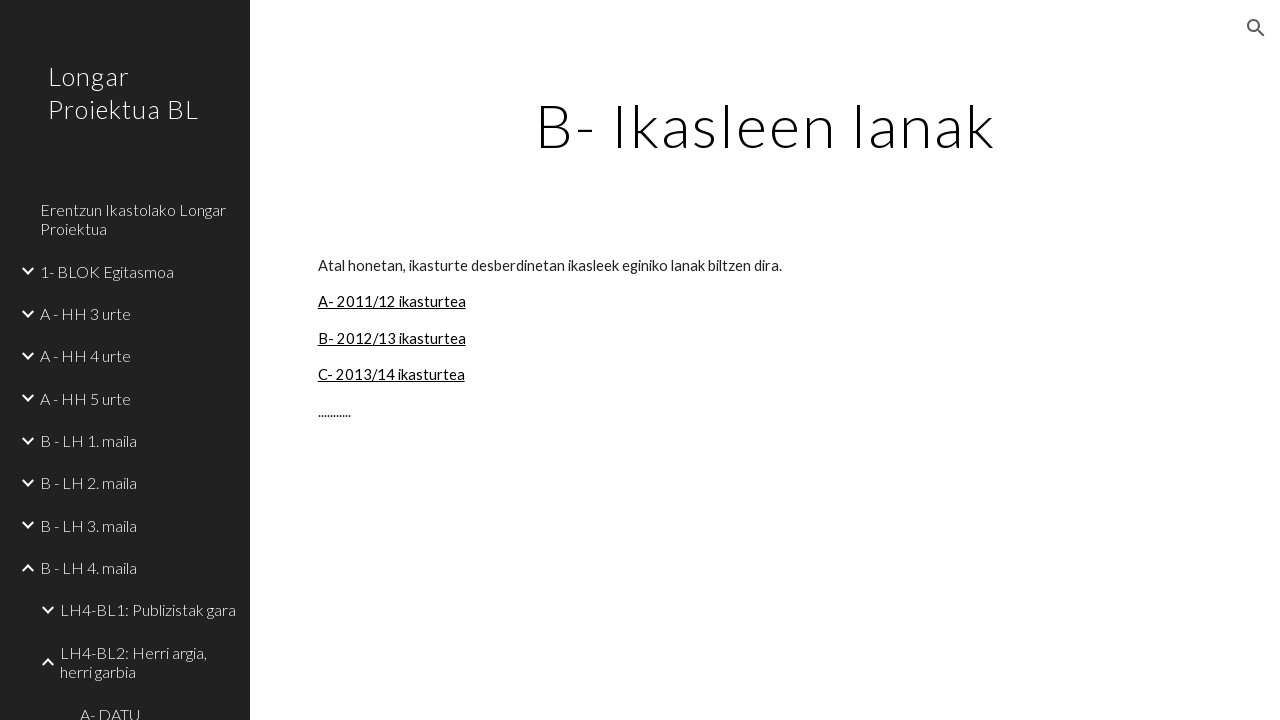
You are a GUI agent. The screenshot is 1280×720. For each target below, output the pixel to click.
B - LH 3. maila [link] (88, 525)
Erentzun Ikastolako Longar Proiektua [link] (133, 219)
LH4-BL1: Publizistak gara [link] (148, 609)
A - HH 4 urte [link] (85, 355)
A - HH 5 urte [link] (85, 398)
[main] (765, 125)
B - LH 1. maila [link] (88, 440)
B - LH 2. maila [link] (88, 482)
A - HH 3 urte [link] (85, 313)
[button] (1256, 28)
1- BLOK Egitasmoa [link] (107, 271)
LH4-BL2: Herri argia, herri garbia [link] (133, 662)
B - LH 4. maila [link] (88, 567)
